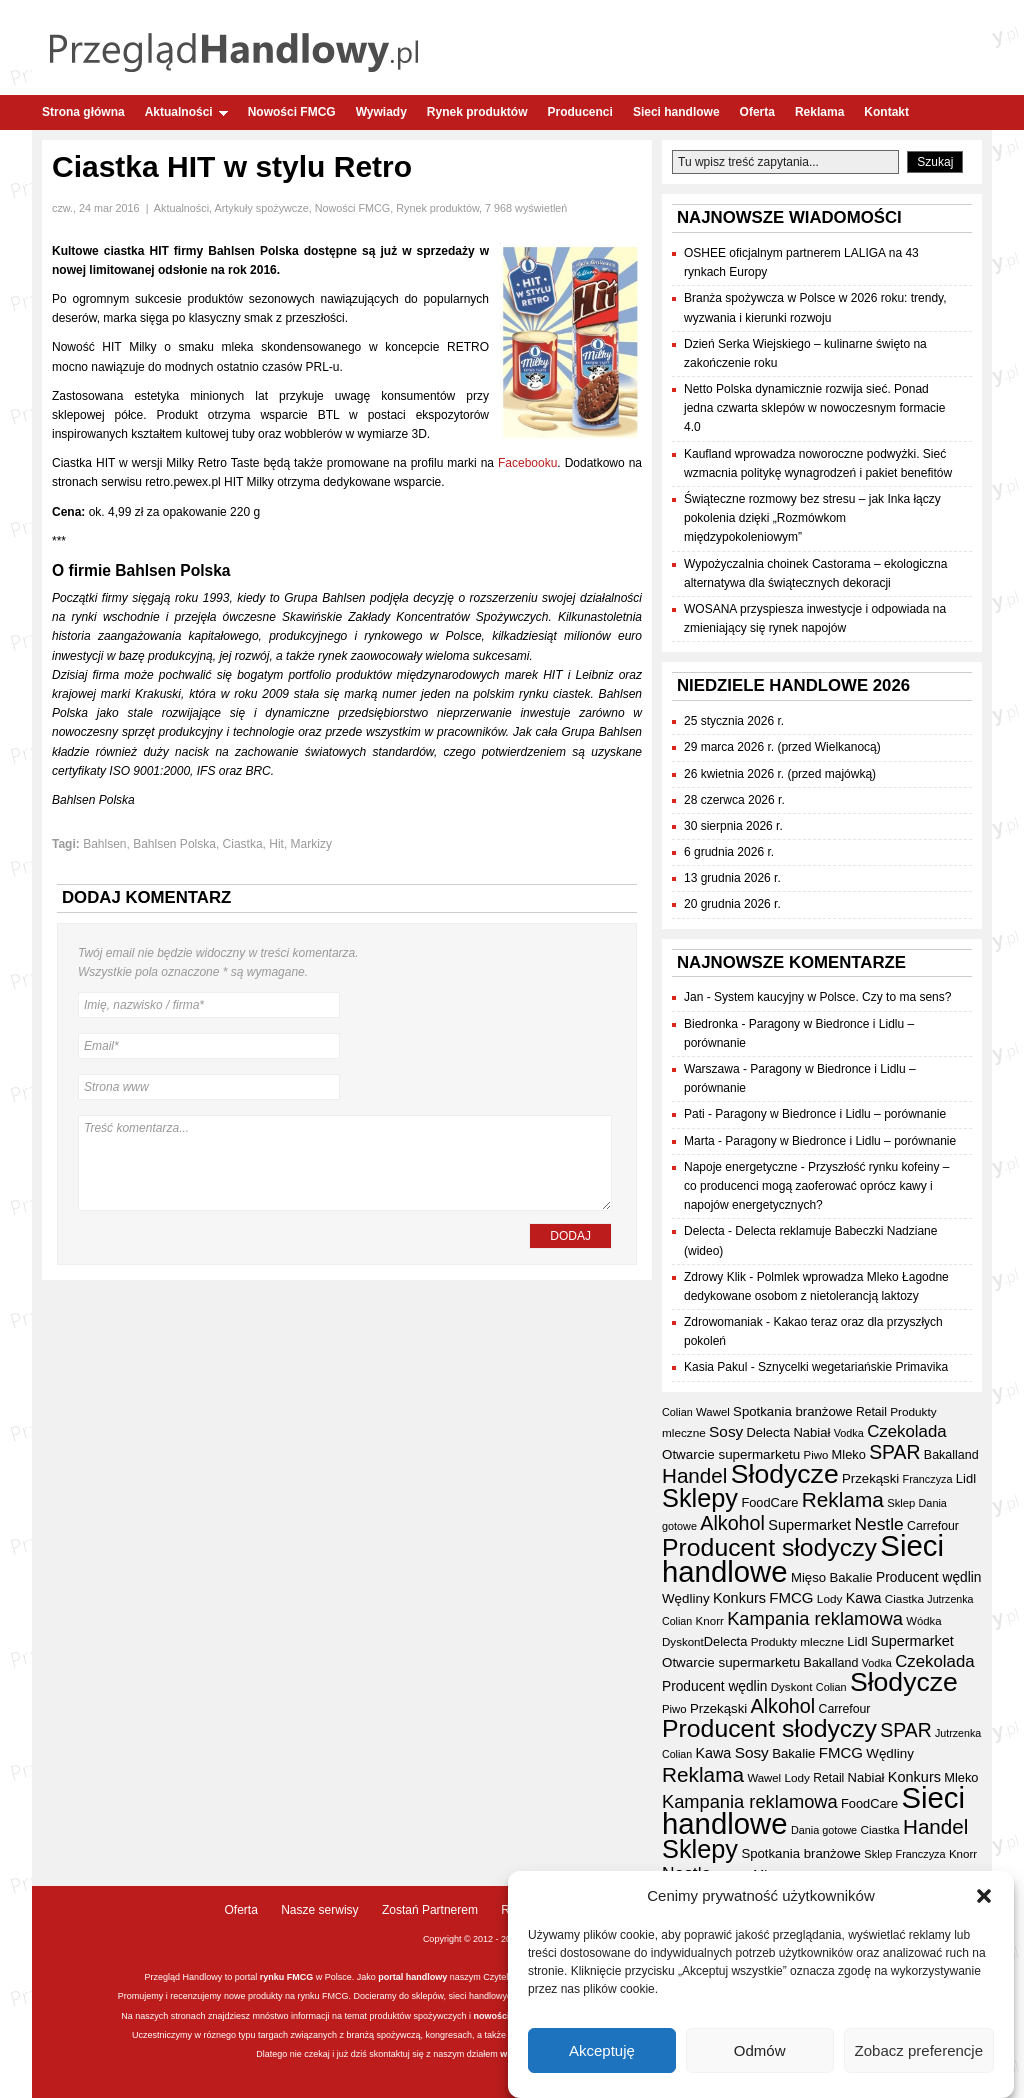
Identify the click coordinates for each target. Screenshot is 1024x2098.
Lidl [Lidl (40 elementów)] (966, 1478)
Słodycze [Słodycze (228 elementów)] (785, 1474)
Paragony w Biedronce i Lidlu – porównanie (830, 1114)
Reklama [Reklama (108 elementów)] (843, 1499)
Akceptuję (602, 2051)
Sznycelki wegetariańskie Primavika (853, 1367)
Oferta (757, 112)
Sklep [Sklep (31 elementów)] (901, 1503)
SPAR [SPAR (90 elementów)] (894, 1452)
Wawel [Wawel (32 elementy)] (713, 1412)
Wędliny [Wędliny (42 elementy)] (686, 1598)
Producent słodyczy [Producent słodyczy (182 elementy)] (769, 1547)
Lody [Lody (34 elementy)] (829, 1598)
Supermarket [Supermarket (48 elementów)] (809, 1525)
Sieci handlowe (676, 112)
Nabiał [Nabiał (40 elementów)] (811, 1432)
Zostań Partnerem (430, 1910)
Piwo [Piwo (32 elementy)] (816, 1455)
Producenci (580, 112)
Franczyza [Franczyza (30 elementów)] (928, 1479)
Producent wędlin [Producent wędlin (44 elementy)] (928, 1577)
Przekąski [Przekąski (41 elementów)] (870, 1478)
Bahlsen (104, 844)
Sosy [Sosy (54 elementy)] (726, 1431)
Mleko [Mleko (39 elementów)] (849, 1454)
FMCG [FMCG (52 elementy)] (791, 1597)
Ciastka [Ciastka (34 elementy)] (904, 1598)
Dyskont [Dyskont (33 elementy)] (683, 1642)
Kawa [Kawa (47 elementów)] (864, 1598)
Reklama (819, 112)
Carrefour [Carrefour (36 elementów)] (933, 1526)
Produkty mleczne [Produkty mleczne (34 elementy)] (797, 1641)
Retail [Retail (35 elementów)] (871, 1412)
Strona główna (83, 112)
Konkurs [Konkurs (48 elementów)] (739, 1598)
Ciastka (243, 844)
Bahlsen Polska (174, 844)
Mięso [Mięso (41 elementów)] (808, 1577)
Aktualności (186, 112)
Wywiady (381, 112)
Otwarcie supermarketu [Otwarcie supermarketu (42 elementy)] (731, 1454)
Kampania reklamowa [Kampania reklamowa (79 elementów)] (815, 1618)
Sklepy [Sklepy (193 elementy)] (700, 1498)
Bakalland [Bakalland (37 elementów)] (951, 1455)
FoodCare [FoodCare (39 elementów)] (769, 1502)
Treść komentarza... (345, 1163)
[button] (984, 1897)
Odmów (760, 2051)
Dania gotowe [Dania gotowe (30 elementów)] (824, 1830)
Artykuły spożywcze (261, 208)
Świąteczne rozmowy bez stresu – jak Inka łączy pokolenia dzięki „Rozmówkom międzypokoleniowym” (812, 518)
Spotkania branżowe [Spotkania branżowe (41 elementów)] (793, 1411)
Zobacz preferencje (919, 2051)
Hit (276, 844)
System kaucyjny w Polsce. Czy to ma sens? (832, 997)
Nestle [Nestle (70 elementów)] (878, 1524)
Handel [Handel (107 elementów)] (694, 1475)
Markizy (311, 844)
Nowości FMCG (292, 112)
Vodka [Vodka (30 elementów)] (849, 1433)
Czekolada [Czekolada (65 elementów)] (906, 1431)
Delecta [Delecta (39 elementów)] (769, 1432)
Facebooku (527, 463)
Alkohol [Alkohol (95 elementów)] (732, 1523)
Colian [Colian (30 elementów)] (677, 1412)
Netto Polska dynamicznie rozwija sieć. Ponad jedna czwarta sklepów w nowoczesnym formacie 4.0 (814, 408)
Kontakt (886, 112)
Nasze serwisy (319, 1910)
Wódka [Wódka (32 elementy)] (923, 1621)
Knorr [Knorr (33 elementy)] (710, 1621)
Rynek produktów (477, 112)
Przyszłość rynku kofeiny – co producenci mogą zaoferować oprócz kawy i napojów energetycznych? (816, 1186)
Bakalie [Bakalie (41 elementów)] (850, 1577)
